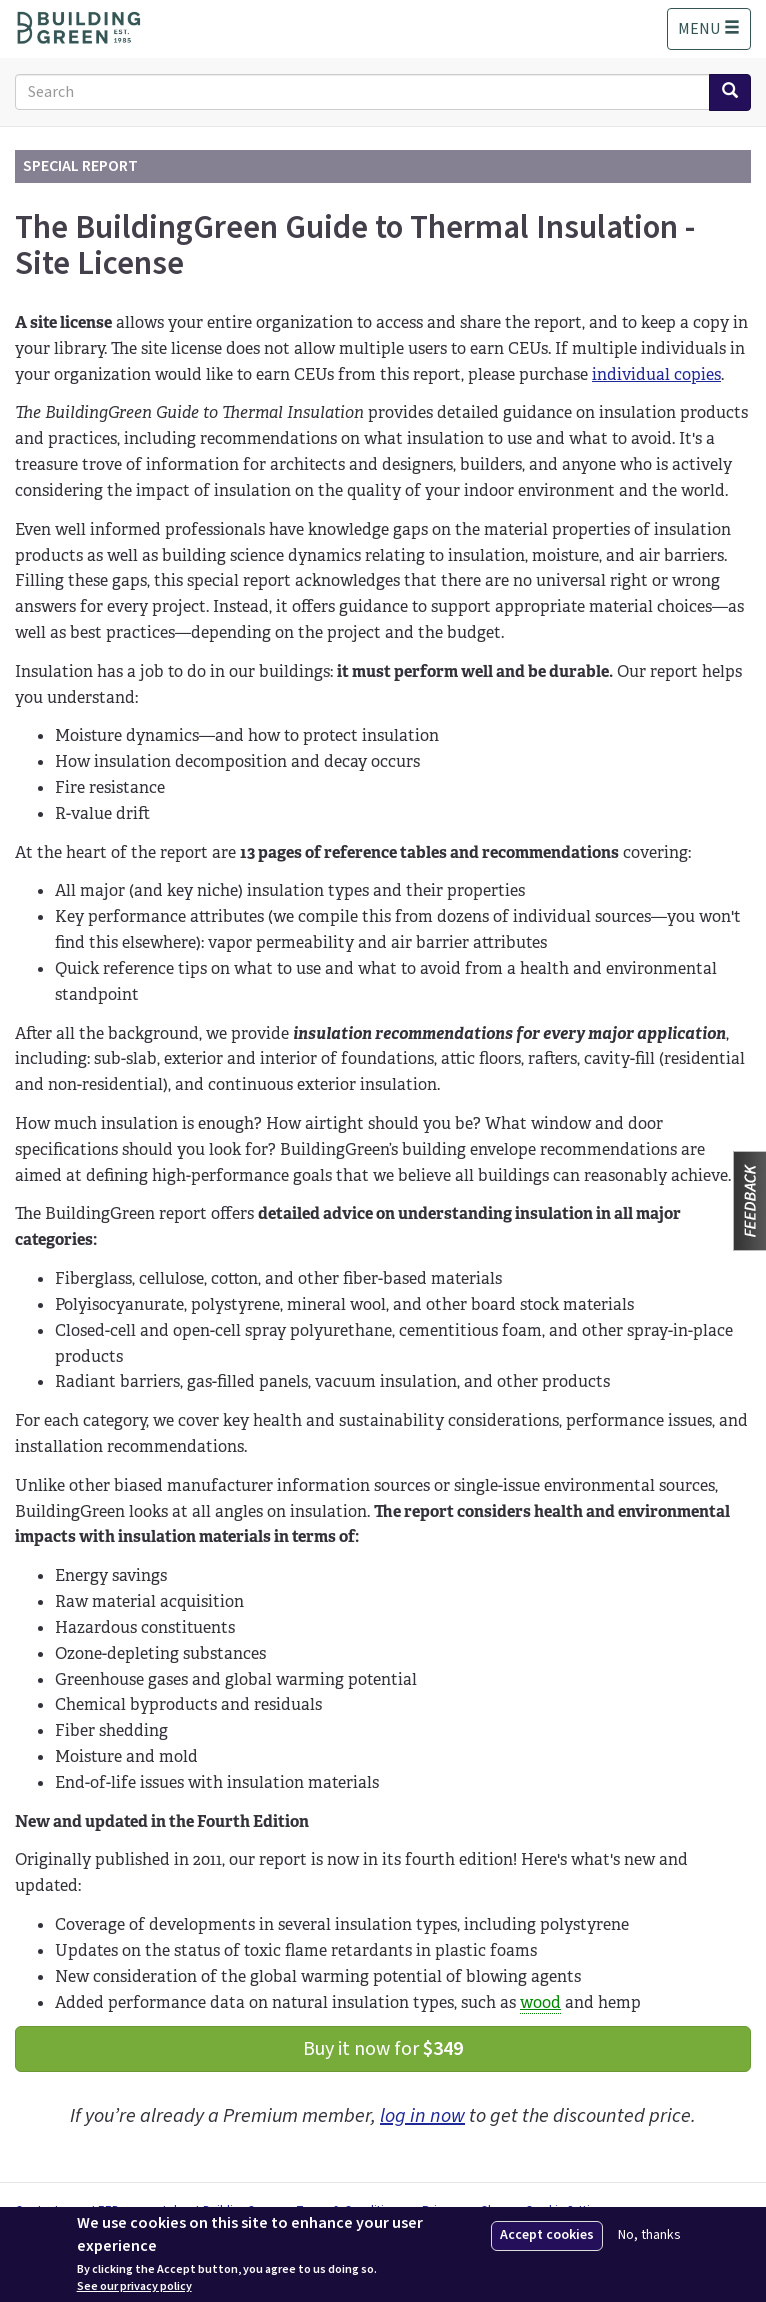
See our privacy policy (134, 2287)
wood (540, 2002)
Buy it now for (383, 2049)
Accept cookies (547, 2235)
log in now (422, 2116)
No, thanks (649, 2235)
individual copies (656, 374)
